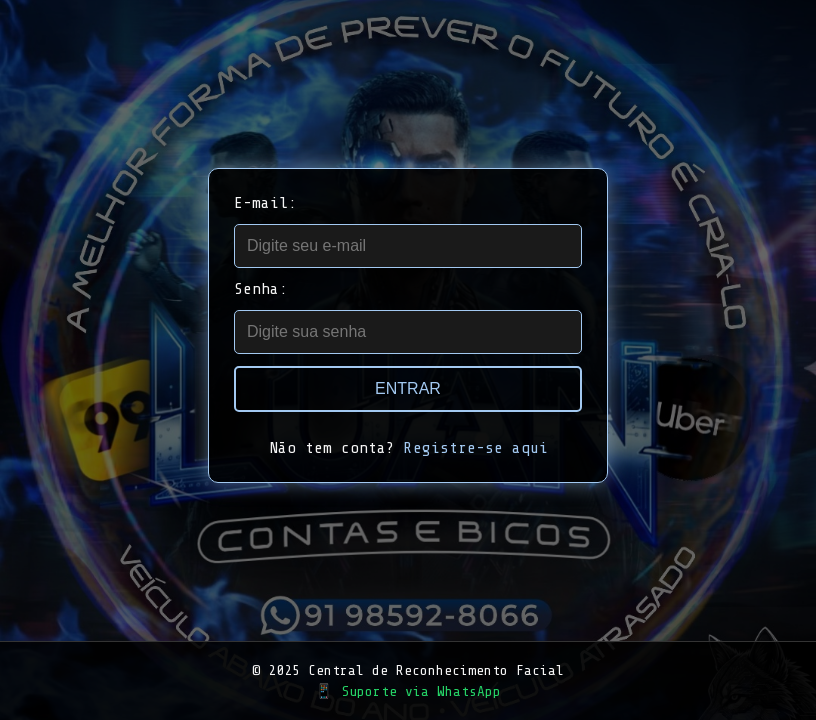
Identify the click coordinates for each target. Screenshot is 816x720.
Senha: (261, 289)
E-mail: (265, 203)
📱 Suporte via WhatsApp (408, 691)
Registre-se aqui (476, 448)
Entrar (408, 388)
